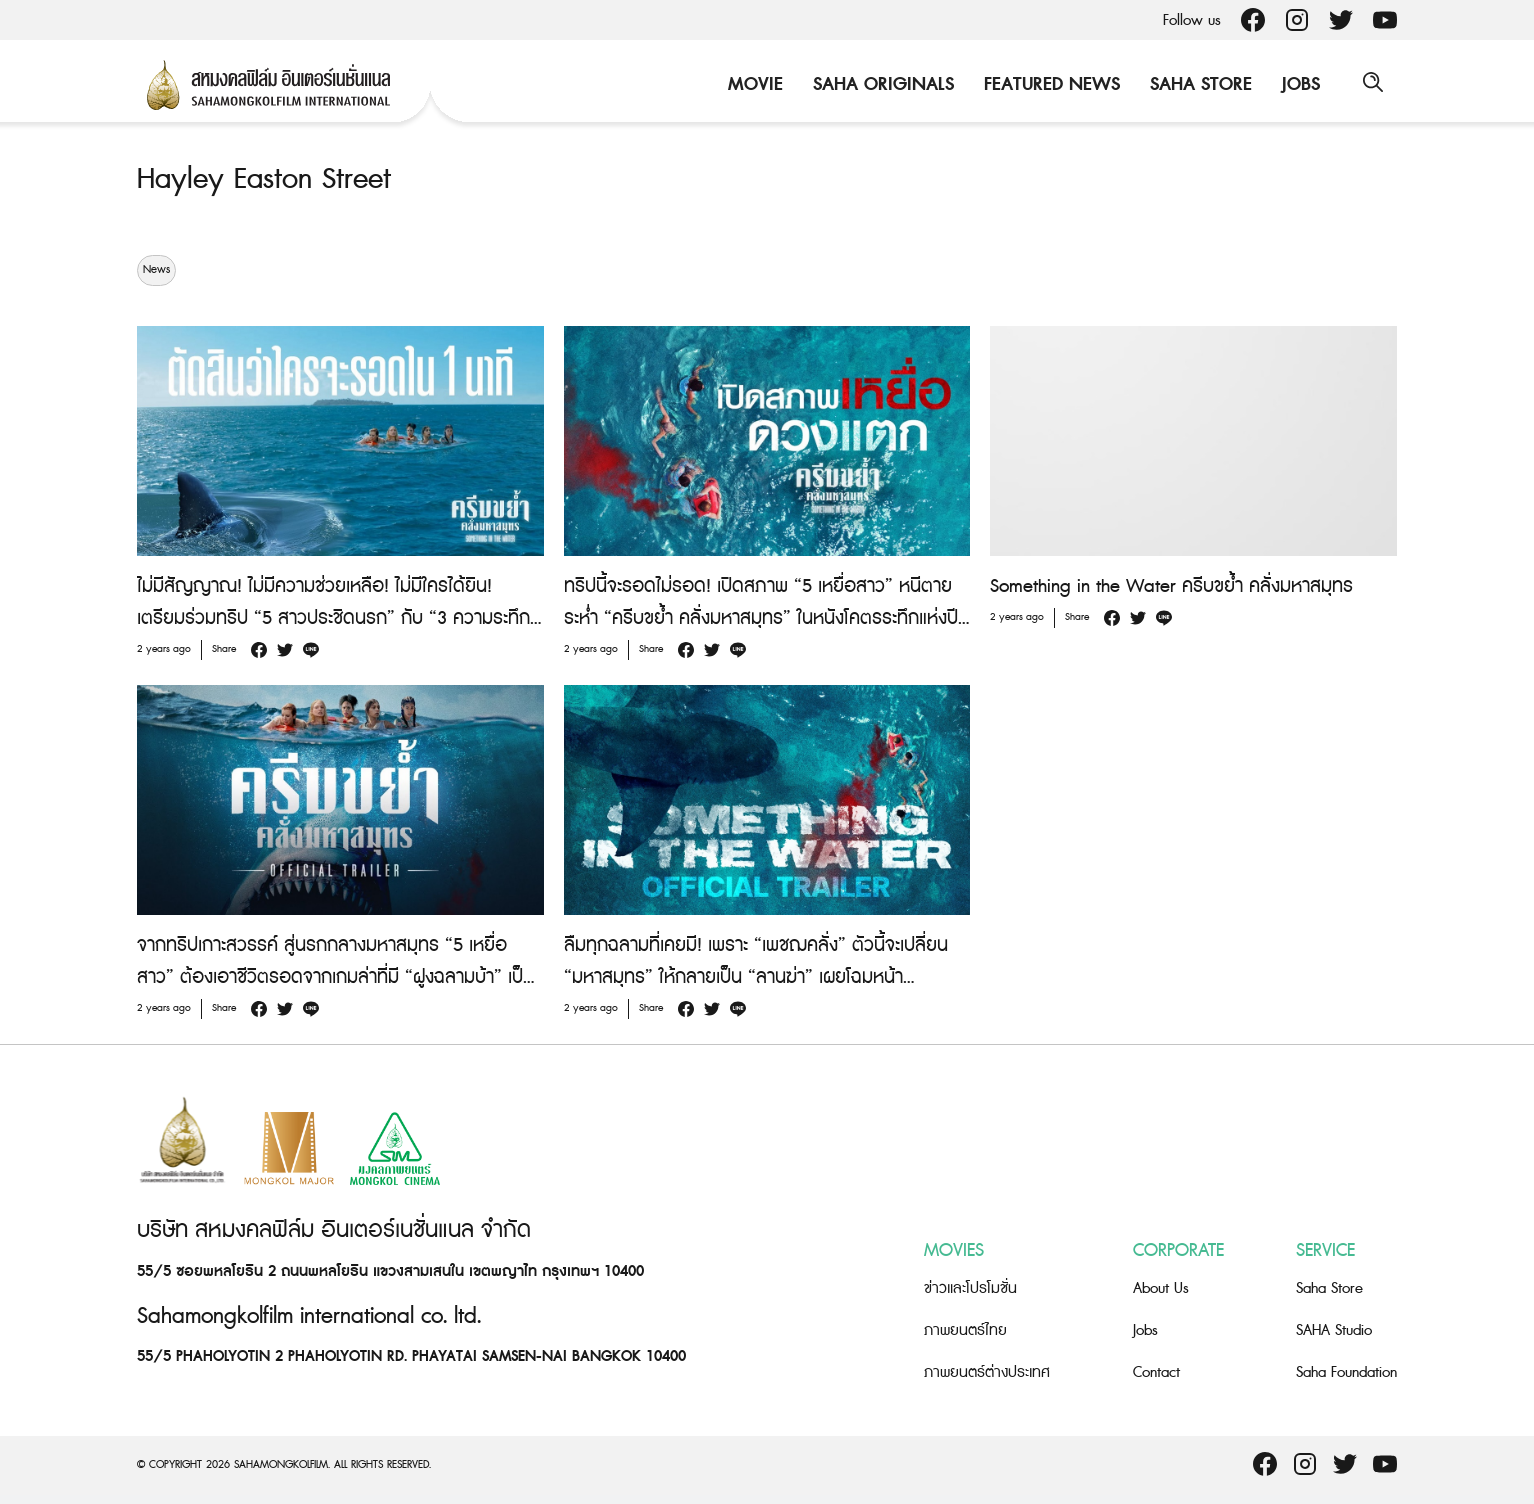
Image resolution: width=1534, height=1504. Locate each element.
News (156, 270)
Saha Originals (880, 84)
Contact (1156, 1372)
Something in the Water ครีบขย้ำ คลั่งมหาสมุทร (1171, 586)
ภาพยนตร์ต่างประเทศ (987, 1372)
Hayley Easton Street (268, 179)
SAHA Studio (1334, 1330)
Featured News (1049, 84)
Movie (752, 84)
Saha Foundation (1346, 1372)
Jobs (1298, 84)
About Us (1161, 1288)
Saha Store (1198, 84)
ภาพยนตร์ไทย (965, 1330)
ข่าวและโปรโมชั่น (970, 1288)
